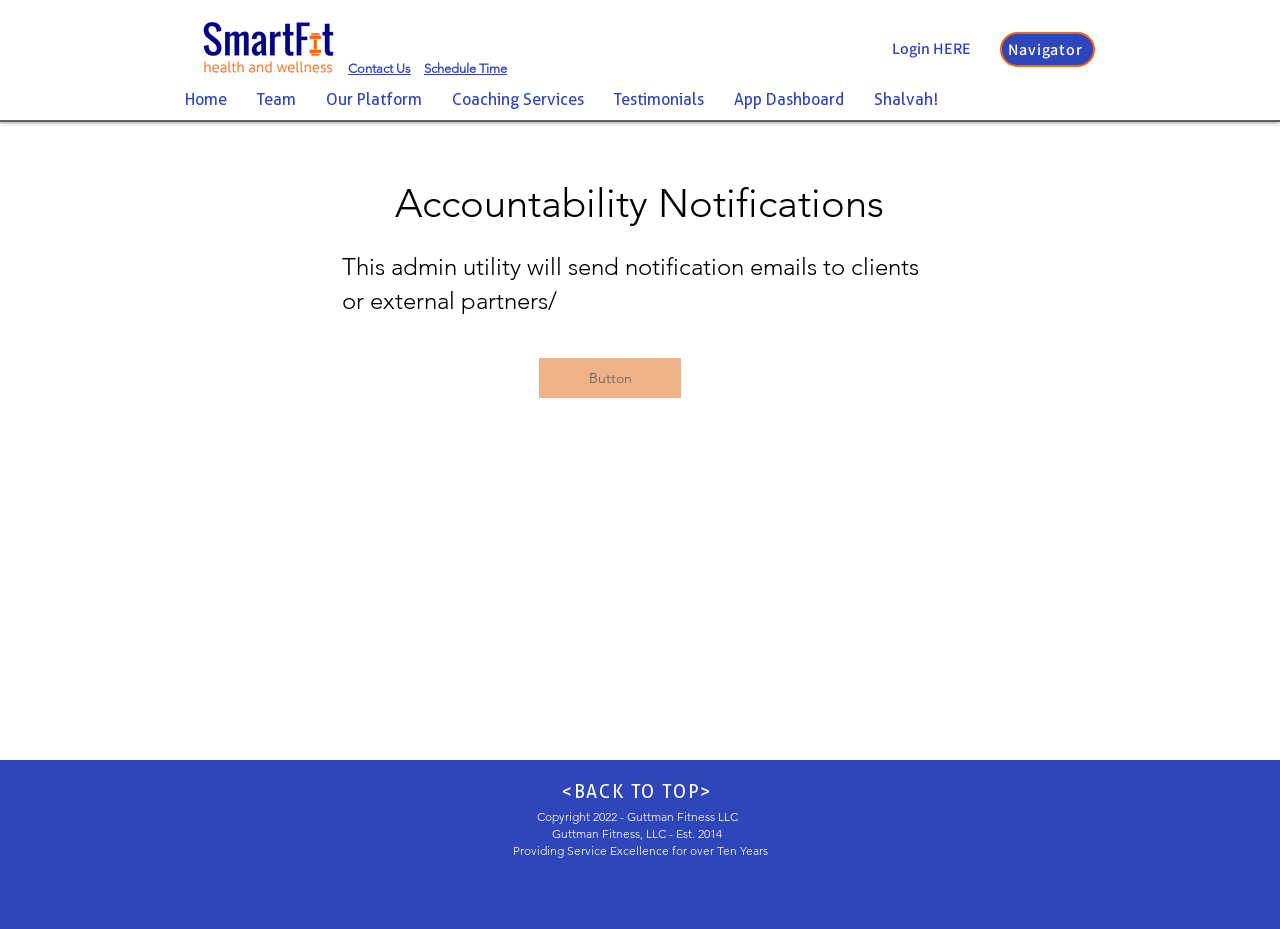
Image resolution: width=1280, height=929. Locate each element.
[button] (1047, 49)
